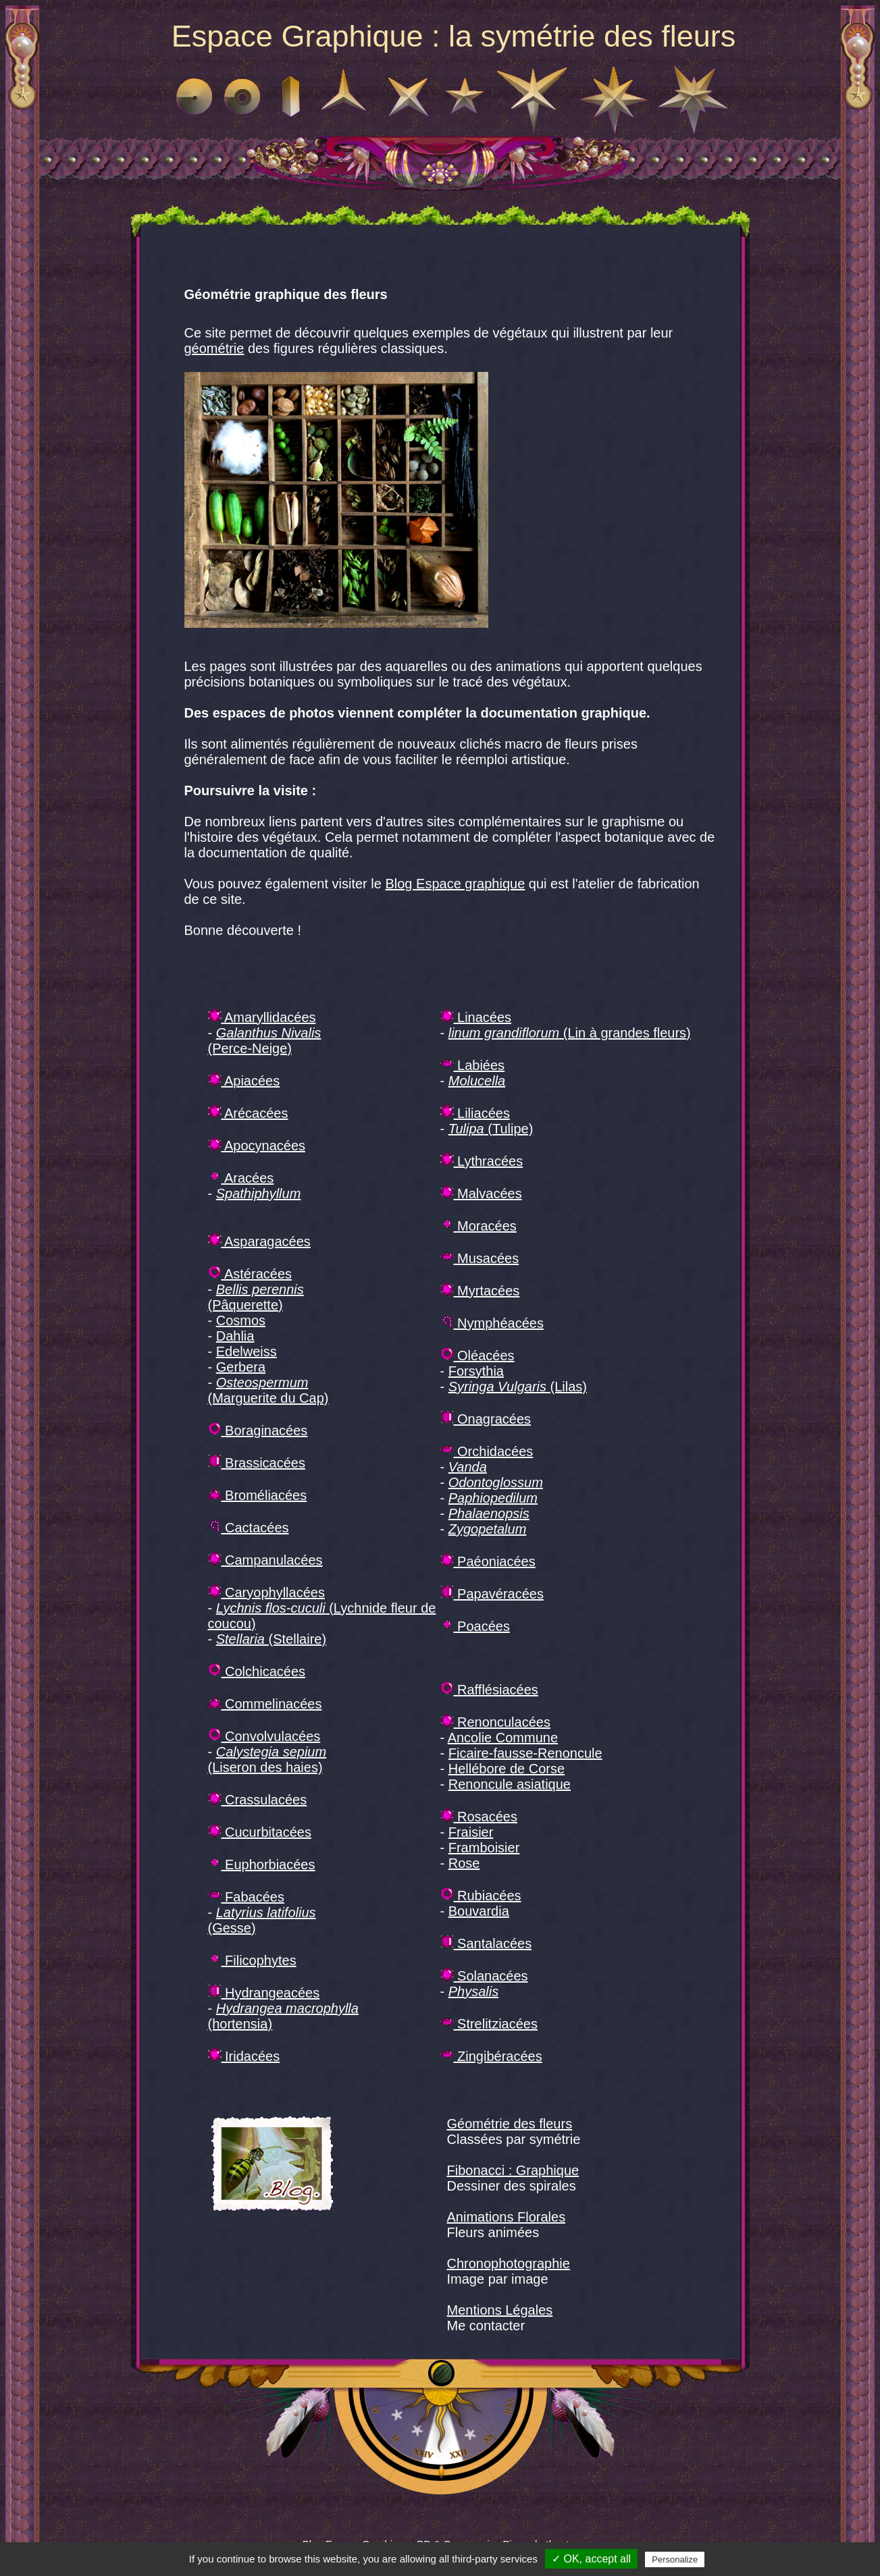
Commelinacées (265, 1703)
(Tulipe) (491, 1128)
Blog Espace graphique (455, 883)
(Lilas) (517, 1386)
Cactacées (248, 1527)
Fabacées (246, 1896)
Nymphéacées (492, 1323)
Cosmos (240, 1320)
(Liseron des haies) (267, 1759)
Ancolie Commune (503, 1737)
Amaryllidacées (262, 1017)
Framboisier (484, 1847)
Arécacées (248, 1113)
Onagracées (486, 1419)
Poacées (475, 1626)
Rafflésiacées (489, 1689)
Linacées (476, 1017)
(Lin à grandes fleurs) (569, 1032)
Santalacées (486, 1943)
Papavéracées (492, 1593)
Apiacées (244, 1080)
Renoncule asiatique (509, 1784)
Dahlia (235, 1336)
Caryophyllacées (266, 1592)
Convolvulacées (264, 1736)
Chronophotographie (508, 2263)
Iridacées (244, 2056)
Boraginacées (258, 1430)
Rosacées (479, 1816)
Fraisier (471, 1832)
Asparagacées (259, 1241)
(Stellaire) (271, 1639)
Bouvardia (478, 1911)
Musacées (479, 1258)
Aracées (241, 1178)
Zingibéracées (491, 2056)
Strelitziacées (489, 2023)
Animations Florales (506, 2216)
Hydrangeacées (264, 1992)
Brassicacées (257, 1462)
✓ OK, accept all (591, 2559)
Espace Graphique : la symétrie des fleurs (453, 36)
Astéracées (250, 1273)
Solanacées (484, 1975)
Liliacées (475, 1113)
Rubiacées (480, 1895)
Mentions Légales (500, 2310)
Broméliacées (257, 1495)
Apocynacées (257, 1145)
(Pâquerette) (256, 1297)
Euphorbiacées (261, 1864)
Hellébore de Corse (506, 1768)
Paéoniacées (488, 1561)
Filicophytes (252, 1960)
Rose (464, 1863)
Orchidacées (487, 1451)
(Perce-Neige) (264, 1040)
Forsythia (476, 1371)
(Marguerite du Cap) (268, 1390)
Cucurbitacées (259, 1832)
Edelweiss (246, 1351)
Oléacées (477, 1355)
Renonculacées (495, 1722)
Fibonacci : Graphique (513, 2170)
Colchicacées (257, 1671)
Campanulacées (265, 1560)
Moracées (478, 1225)
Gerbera (240, 1367)
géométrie (214, 348)
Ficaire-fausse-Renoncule (525, 1753)
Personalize (675, 2559)
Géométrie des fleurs (510, 2123)
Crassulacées (257, 1799)
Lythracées (481, 1161)
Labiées (472, 1065)
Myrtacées (480, 1290)
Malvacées (481, 1193)
